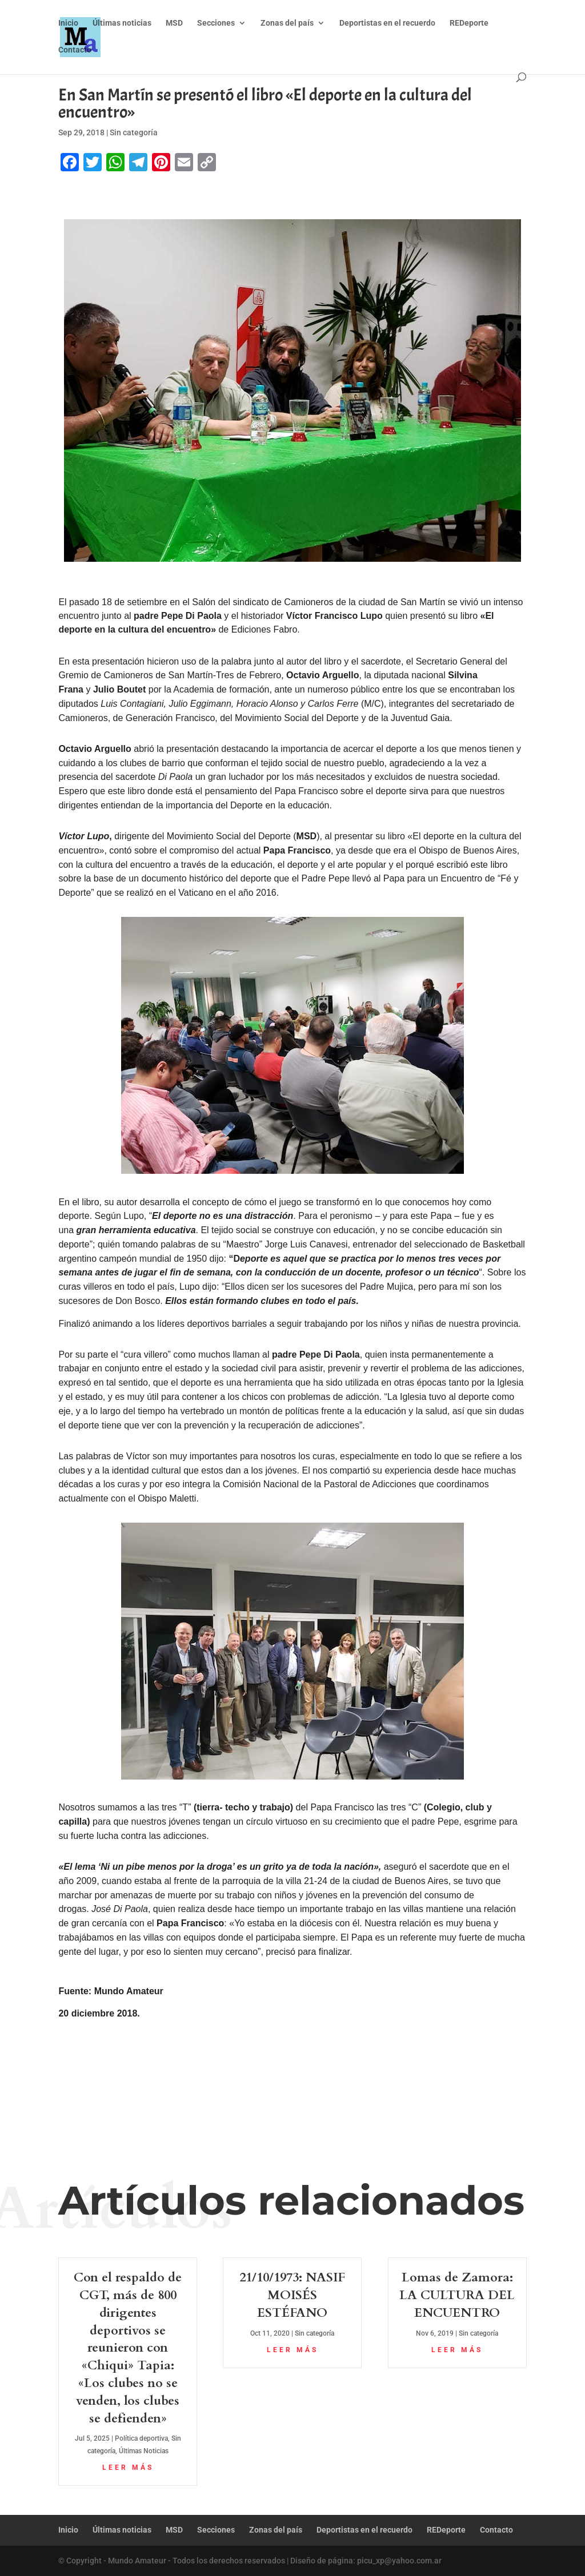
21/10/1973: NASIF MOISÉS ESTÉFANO (292, 2295)
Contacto (74, 50)
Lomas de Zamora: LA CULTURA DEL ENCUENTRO (457, 2295)
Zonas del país (287, 23)
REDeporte (469, 23)
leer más (128, 2468)
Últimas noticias (122, 23)
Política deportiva (141, 2438)
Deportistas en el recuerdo (387, 23)
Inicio (68, 23)
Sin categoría (134, 132)
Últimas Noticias (144, 2451)
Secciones (216, 23)
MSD (174, 23)
